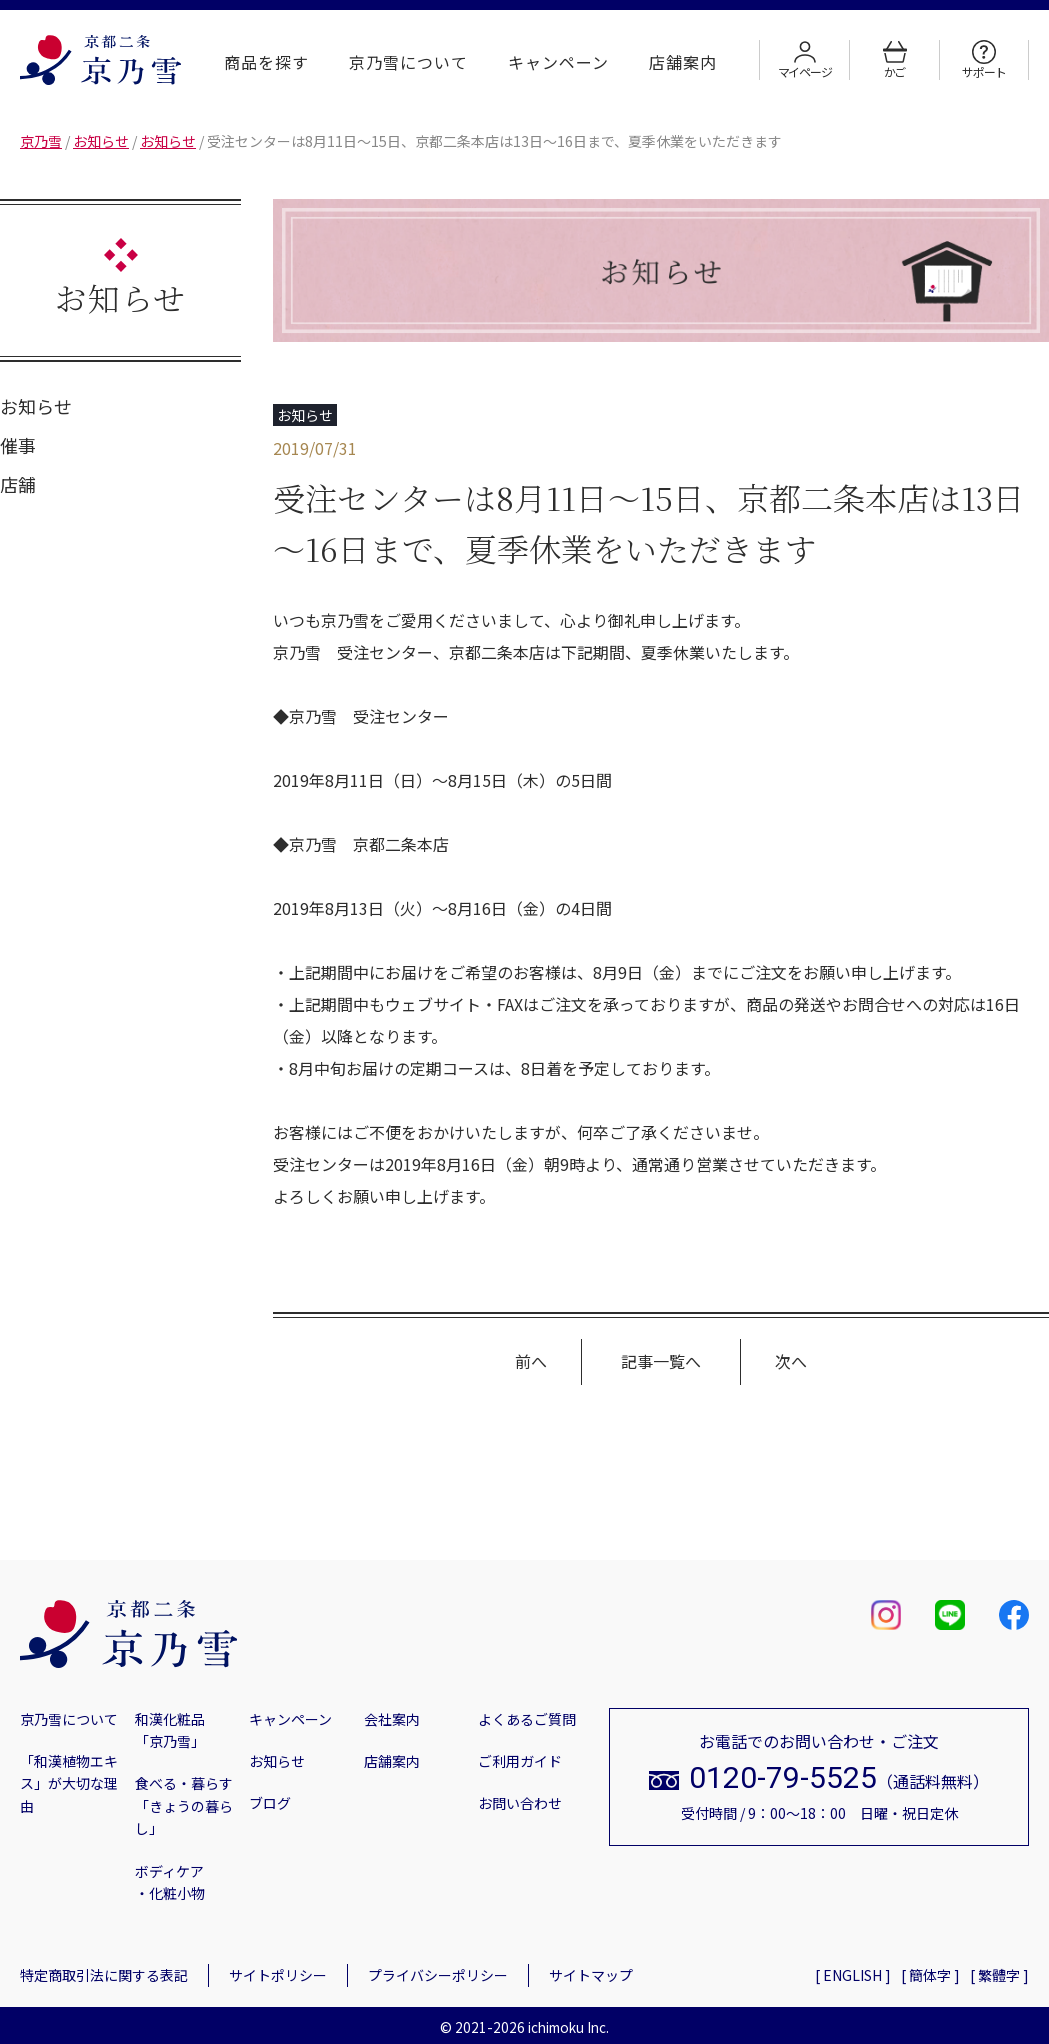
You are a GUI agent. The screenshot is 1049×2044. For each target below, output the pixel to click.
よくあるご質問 (527, 1719)
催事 (18, 445)
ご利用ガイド (520, 1761)
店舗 (18, 484)
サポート (983, 60)
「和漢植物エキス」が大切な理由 (69, 1783)
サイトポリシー (278, 1975)
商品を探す (266, 62)
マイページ (805, 60)
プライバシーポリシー (438, 1975)
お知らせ (36, 406)
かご (895, 60)
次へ (791, 1361)
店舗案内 (683, 62)
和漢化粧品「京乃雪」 (170, 1730)
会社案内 (392, 1719)
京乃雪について (408, 62)
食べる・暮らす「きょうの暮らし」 (184, 1805)
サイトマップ (591, 1975)
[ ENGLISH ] (853, 1975)
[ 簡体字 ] (930, 1975)
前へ (531, 1361)
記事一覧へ (661, 1361)
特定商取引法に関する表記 (104, 1975)
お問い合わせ (520, 1803)
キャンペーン (558, 62)
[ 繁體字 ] (999, 1975)
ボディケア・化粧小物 (170, 1882)
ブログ (270, 1803)
